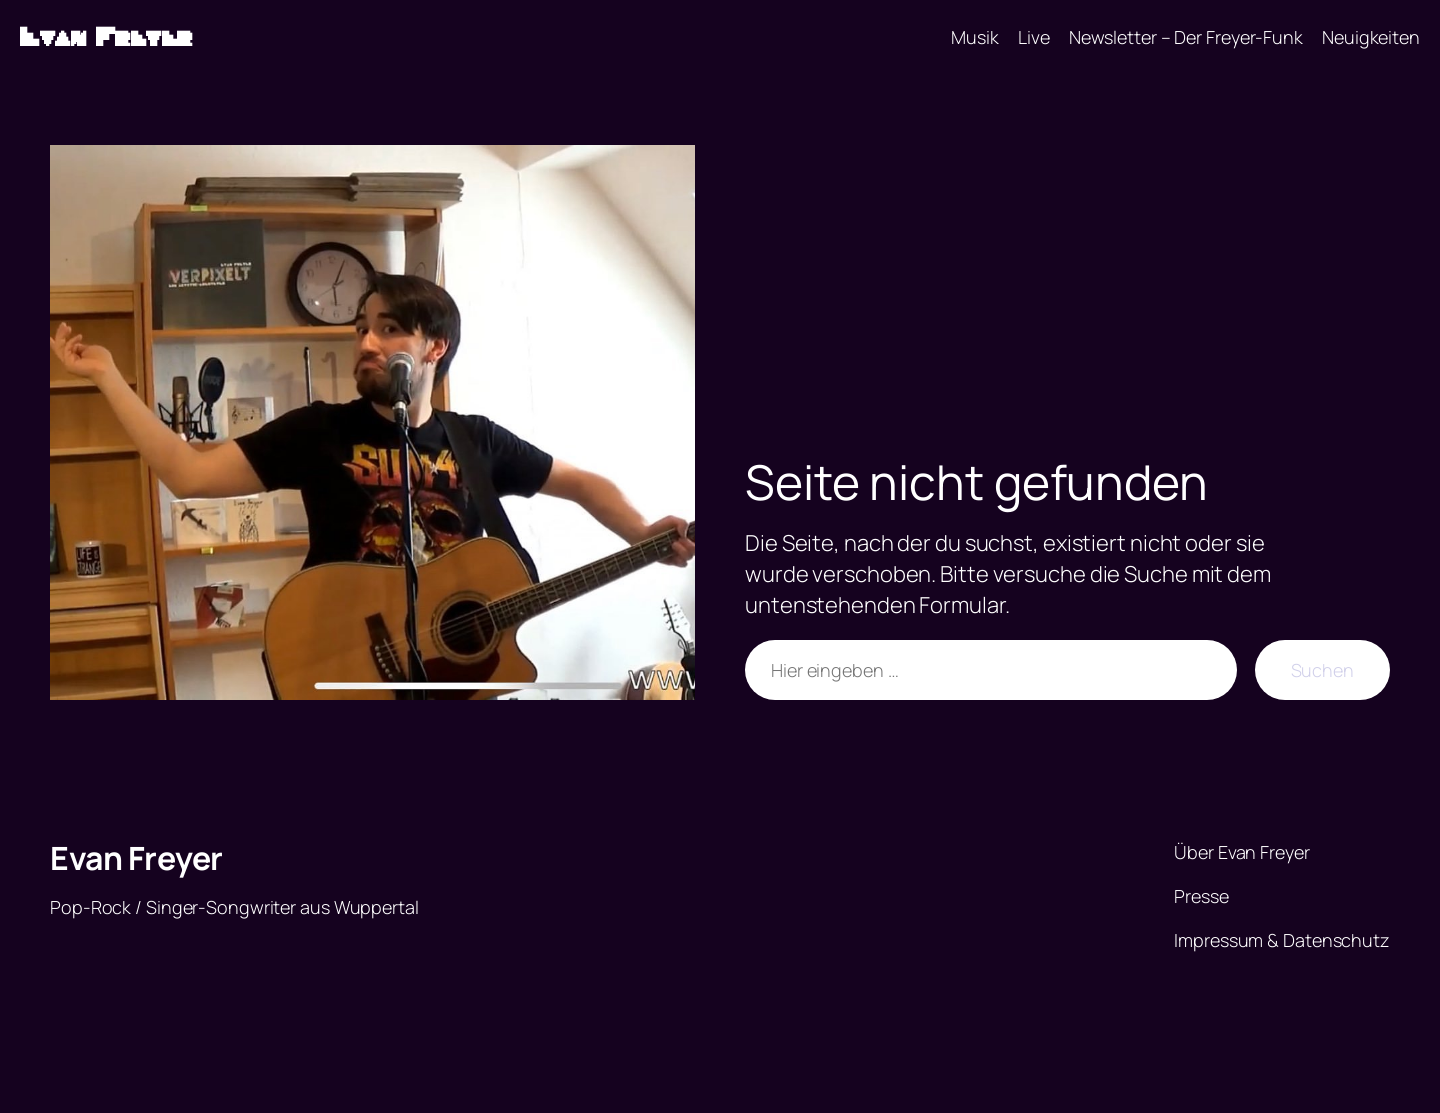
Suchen (1322, 670)
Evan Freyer (106, 38)
